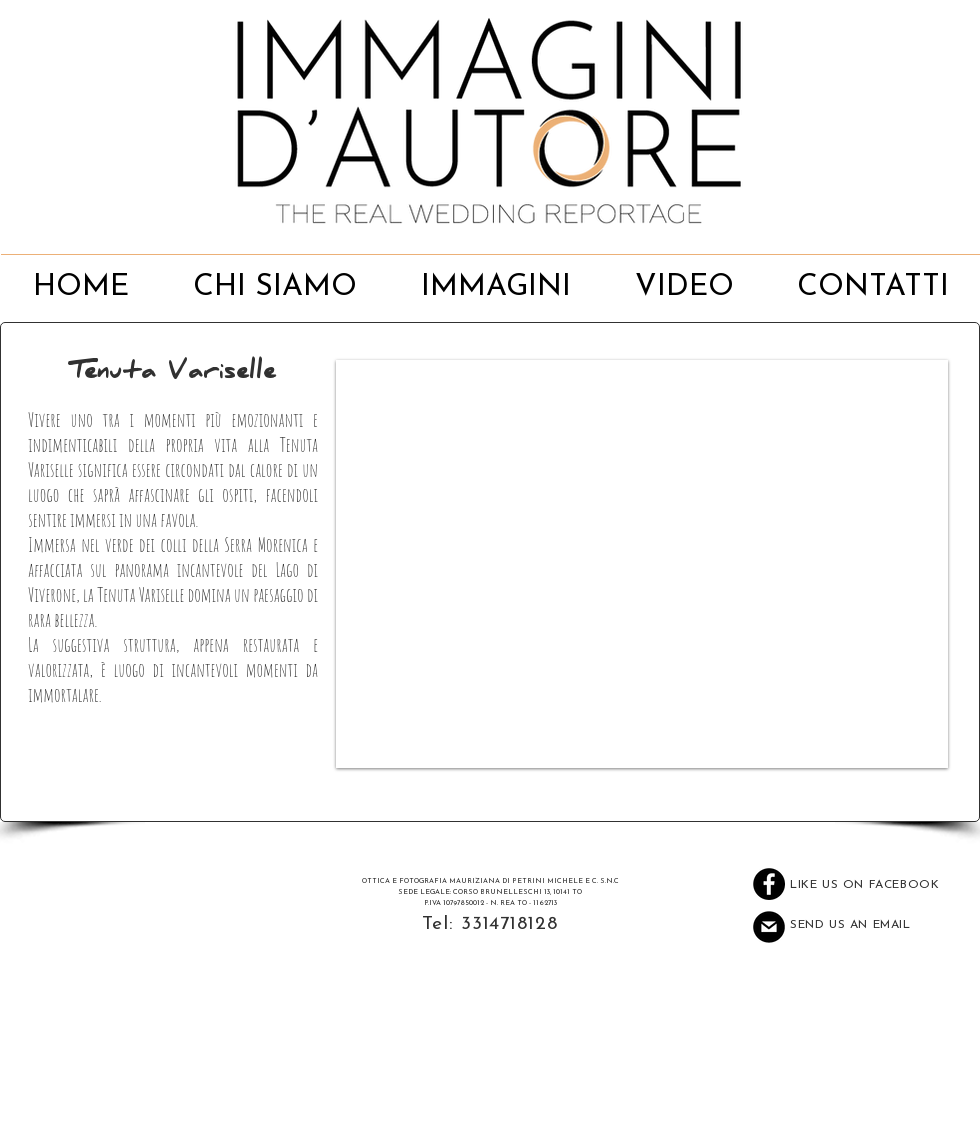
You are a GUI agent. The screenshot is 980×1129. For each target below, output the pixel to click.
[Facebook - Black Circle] (769, 884)
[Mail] (769, 927)
